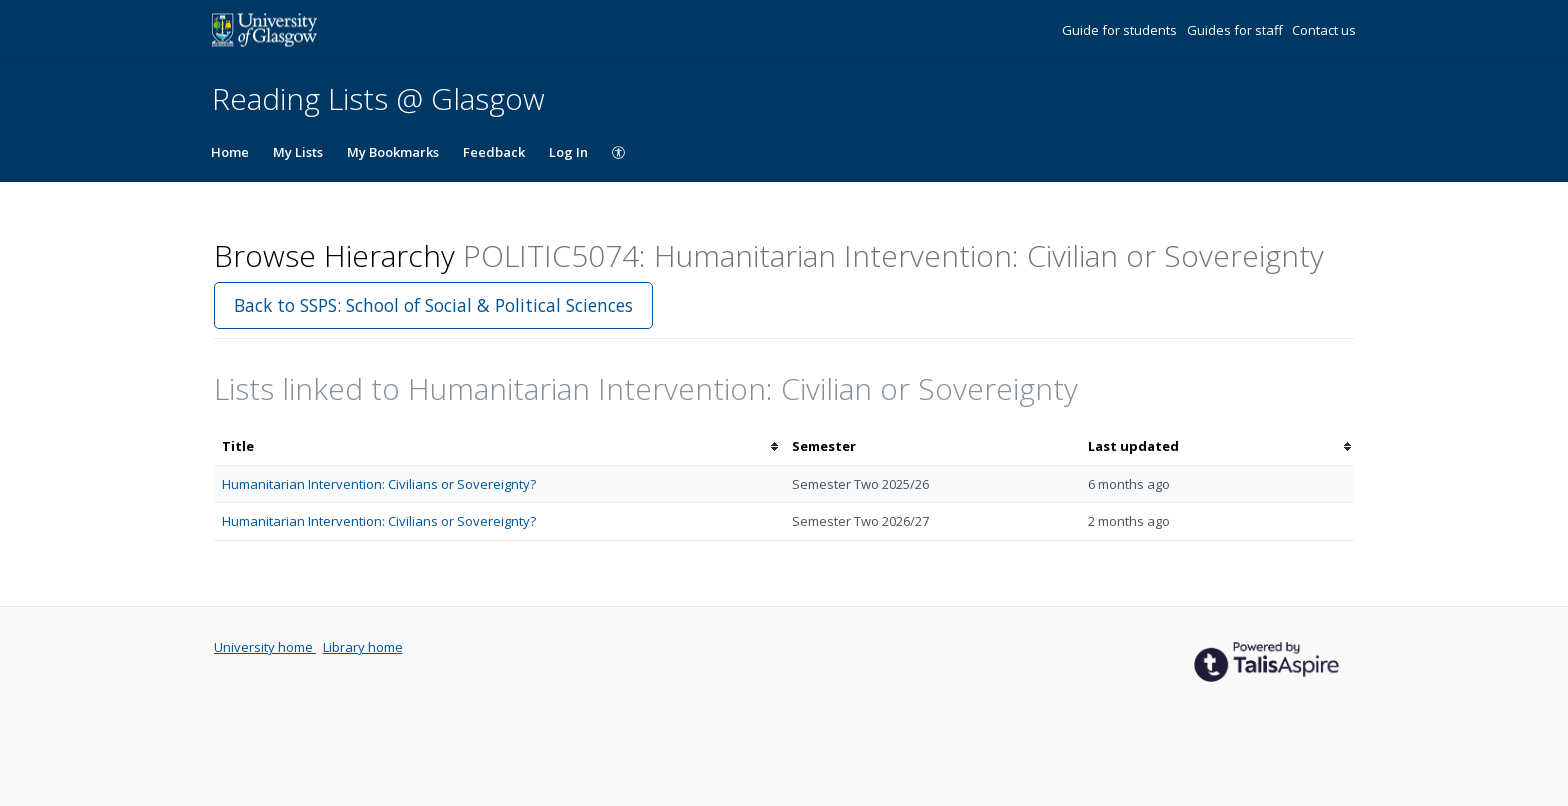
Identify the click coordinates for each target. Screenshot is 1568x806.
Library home (363, 647)
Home (230, 152)
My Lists (298, 152)
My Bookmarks (393, 152)
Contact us (1324, 30)
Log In (568, 152)
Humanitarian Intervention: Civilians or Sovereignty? (379, 484)
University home (265, 647)
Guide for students (1121, 30)
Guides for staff (1236, 30)
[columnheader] (499, 446)
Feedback (494, 152)
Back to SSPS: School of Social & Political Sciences (433, 305)
